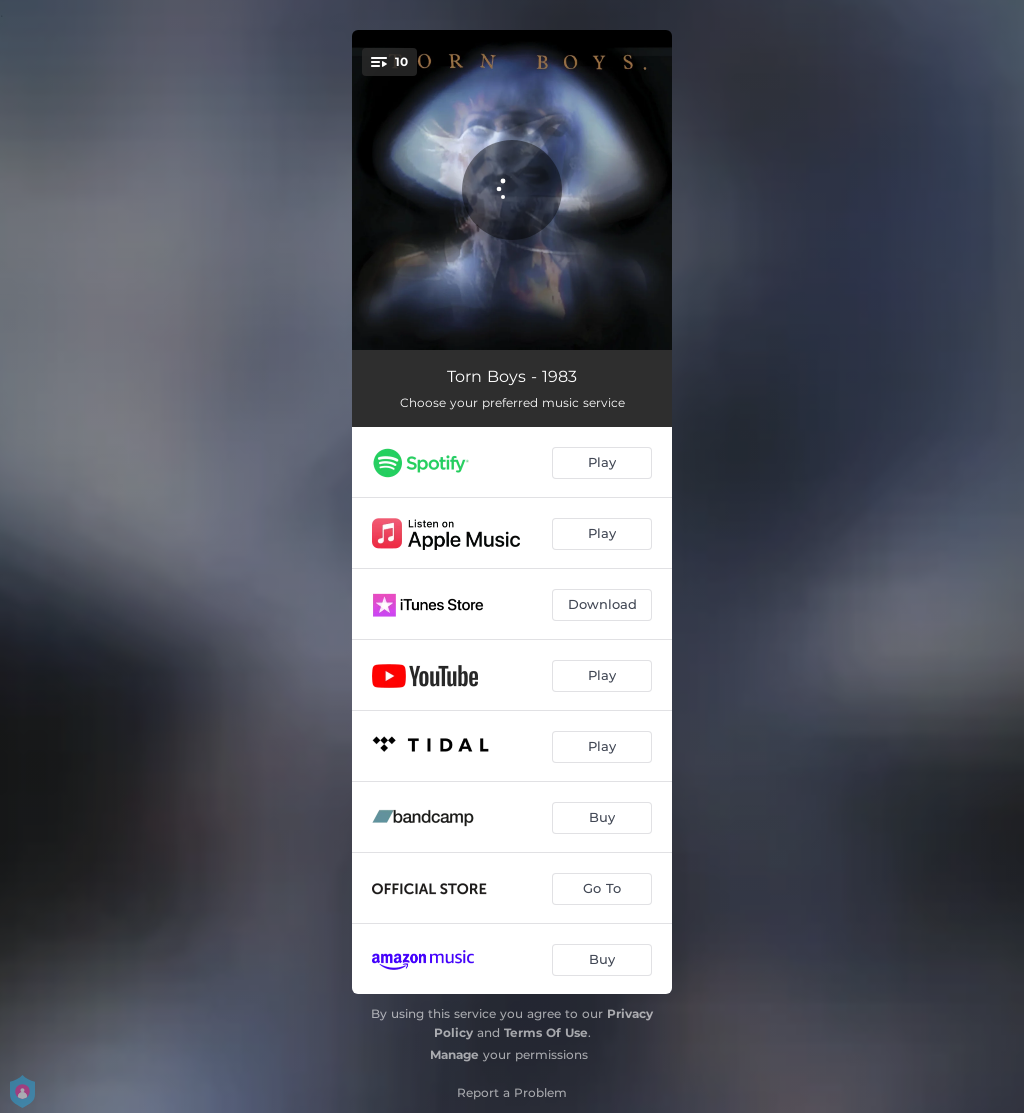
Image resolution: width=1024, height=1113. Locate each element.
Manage (454, 1054)
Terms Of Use (546, 1032)
